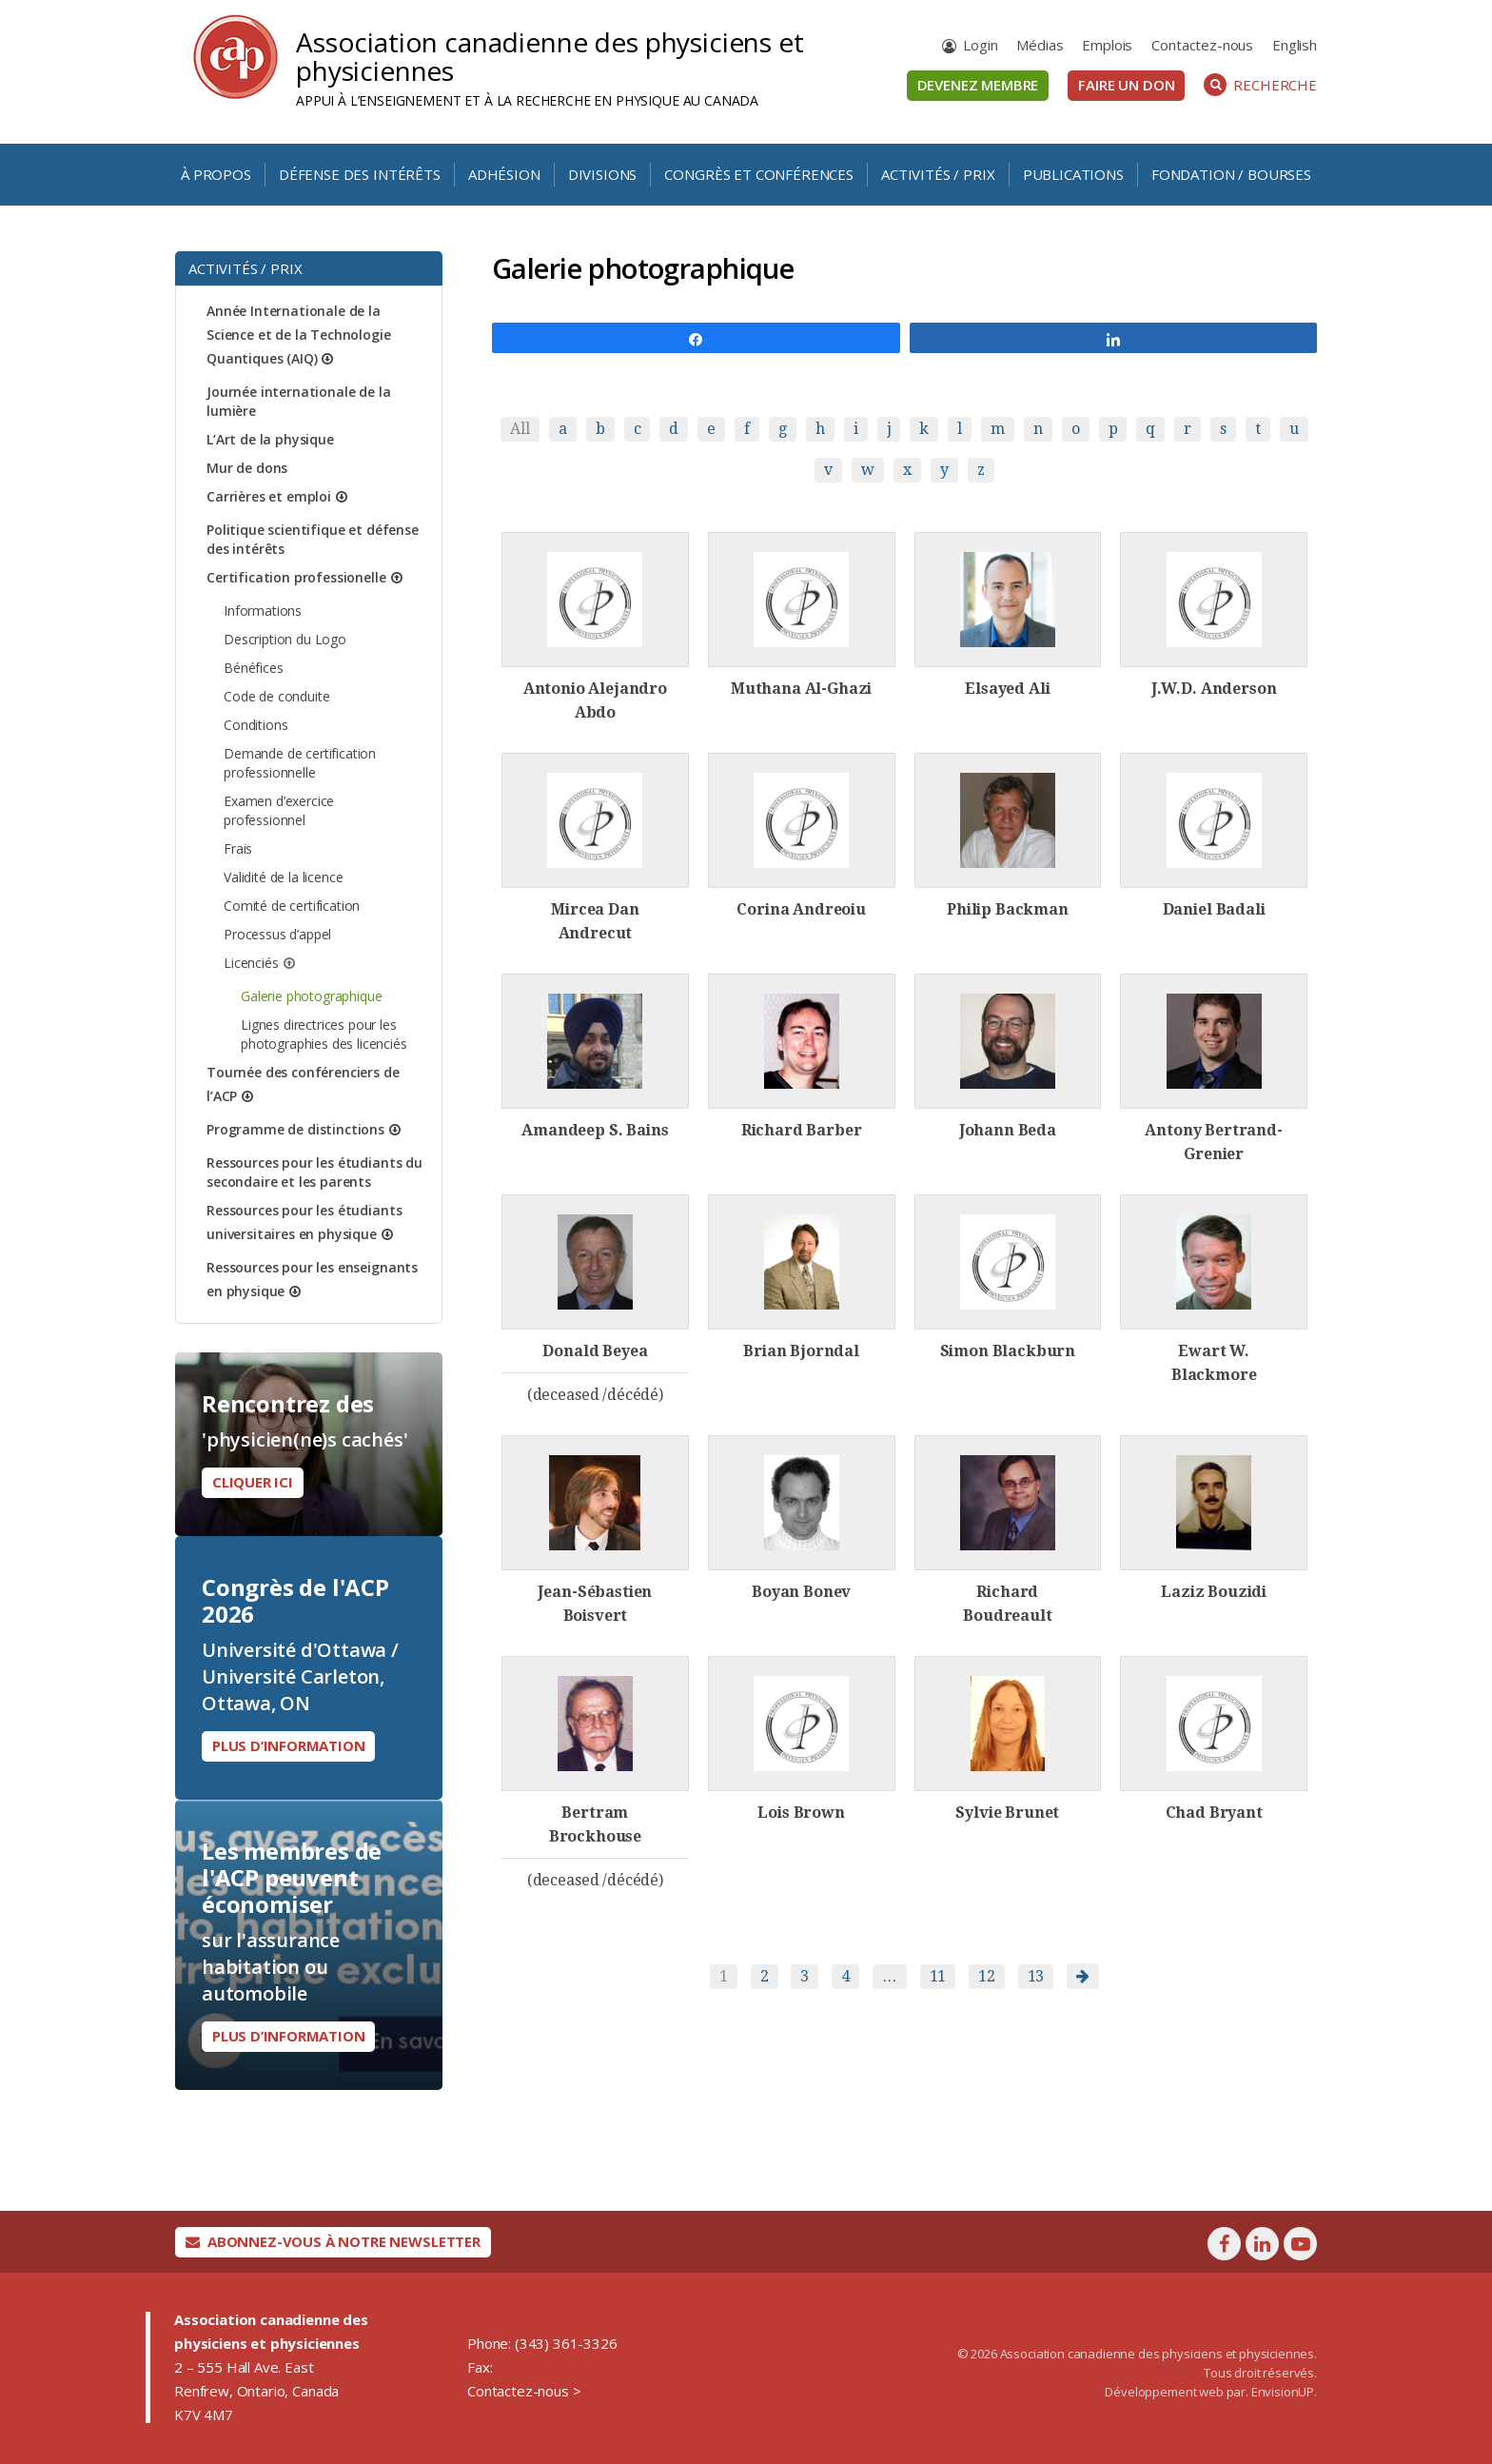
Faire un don (1126, 84)
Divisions (603, 174)
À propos (216, 174)
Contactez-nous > (523, 2390)
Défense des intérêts (360, 174)
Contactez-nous (1202, 44)
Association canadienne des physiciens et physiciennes (550, 56)
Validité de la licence (283, 877)
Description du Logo (285, 639)
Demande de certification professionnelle (300, 762)
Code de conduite (276, 696)
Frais (238, 848)
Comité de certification (292, 906)
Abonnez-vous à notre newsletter (333, 2241)
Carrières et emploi (268, 496)
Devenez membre (978, 84)
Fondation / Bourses (1231, 174)
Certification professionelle (296, 577)
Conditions (255, 725)
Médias (1039, 44)
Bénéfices (254, 668)
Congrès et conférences (758, 174)
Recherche (1260, 84)
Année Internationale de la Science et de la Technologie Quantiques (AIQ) (298, 334)
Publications (1073, 174)
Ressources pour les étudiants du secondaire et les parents (314, 1172)
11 (938, 1976)
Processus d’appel (277, 934)
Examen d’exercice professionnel (279, 810)
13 (1036, 1976)
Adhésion (504, 174)
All (520, 429)
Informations (263, 610)
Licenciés (251, 963)
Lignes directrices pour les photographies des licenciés (324, 1034)
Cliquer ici (252, 1481)
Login (980, 44)
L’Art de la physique (270, 439)
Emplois (1107, 44)
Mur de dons (246, 468)
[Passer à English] (1294, 45)
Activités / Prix (937, 174)
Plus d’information (288, 1745)
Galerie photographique (311, 996)
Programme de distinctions (295, 1129)
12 (986, 1976)
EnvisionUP (1282, 2391)
